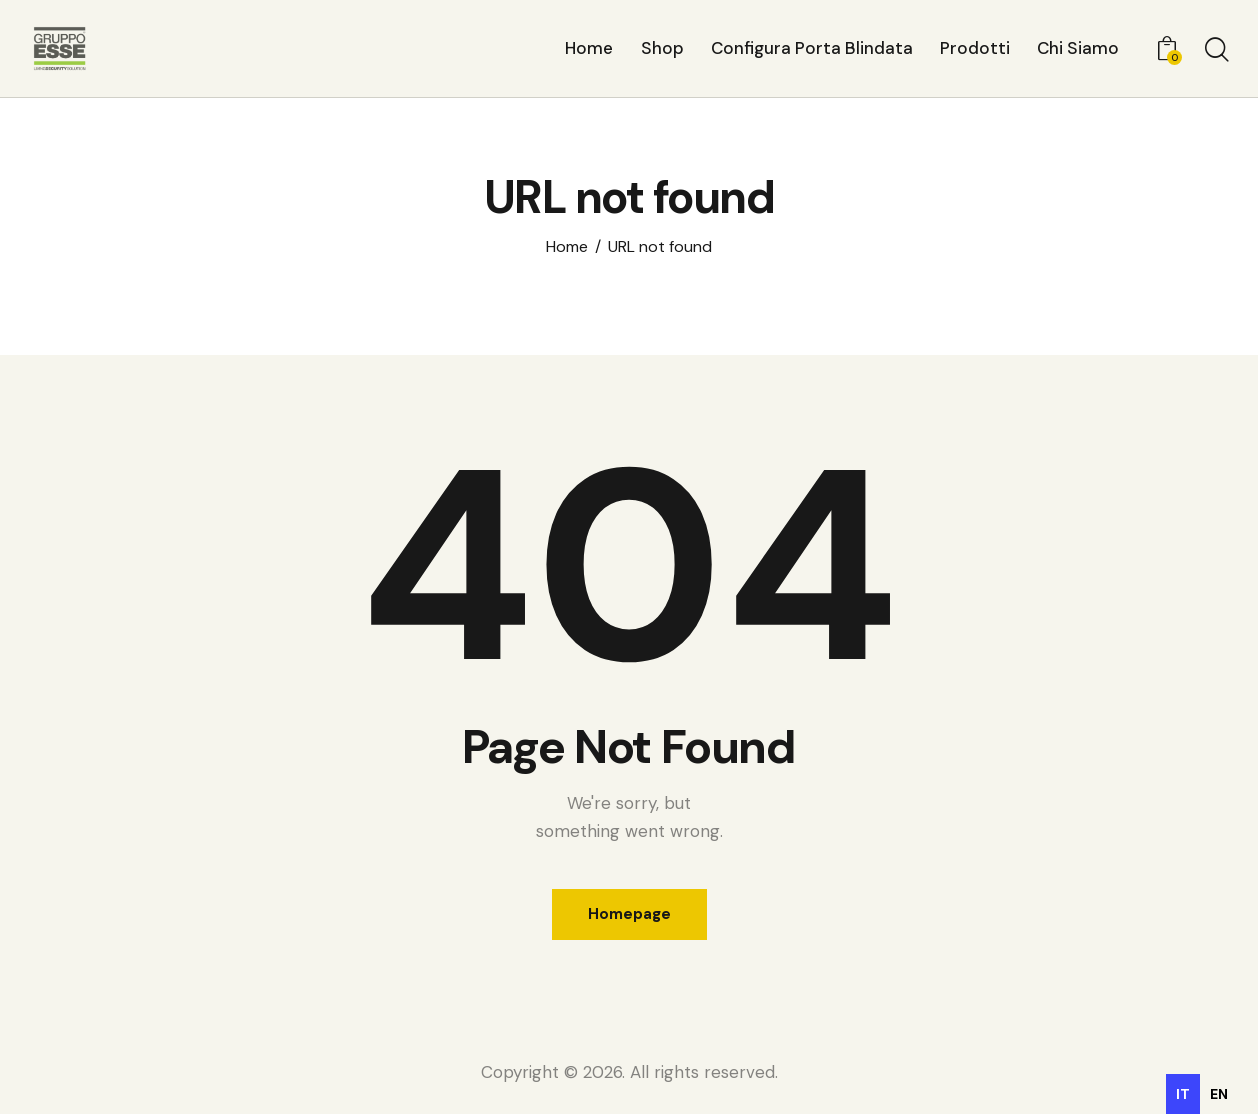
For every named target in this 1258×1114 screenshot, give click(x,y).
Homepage (629, 914)
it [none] (1183, 1094)
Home (567, 247)
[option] (1219, 1094)
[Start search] (1215, 51)
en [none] (1219, 1094)
